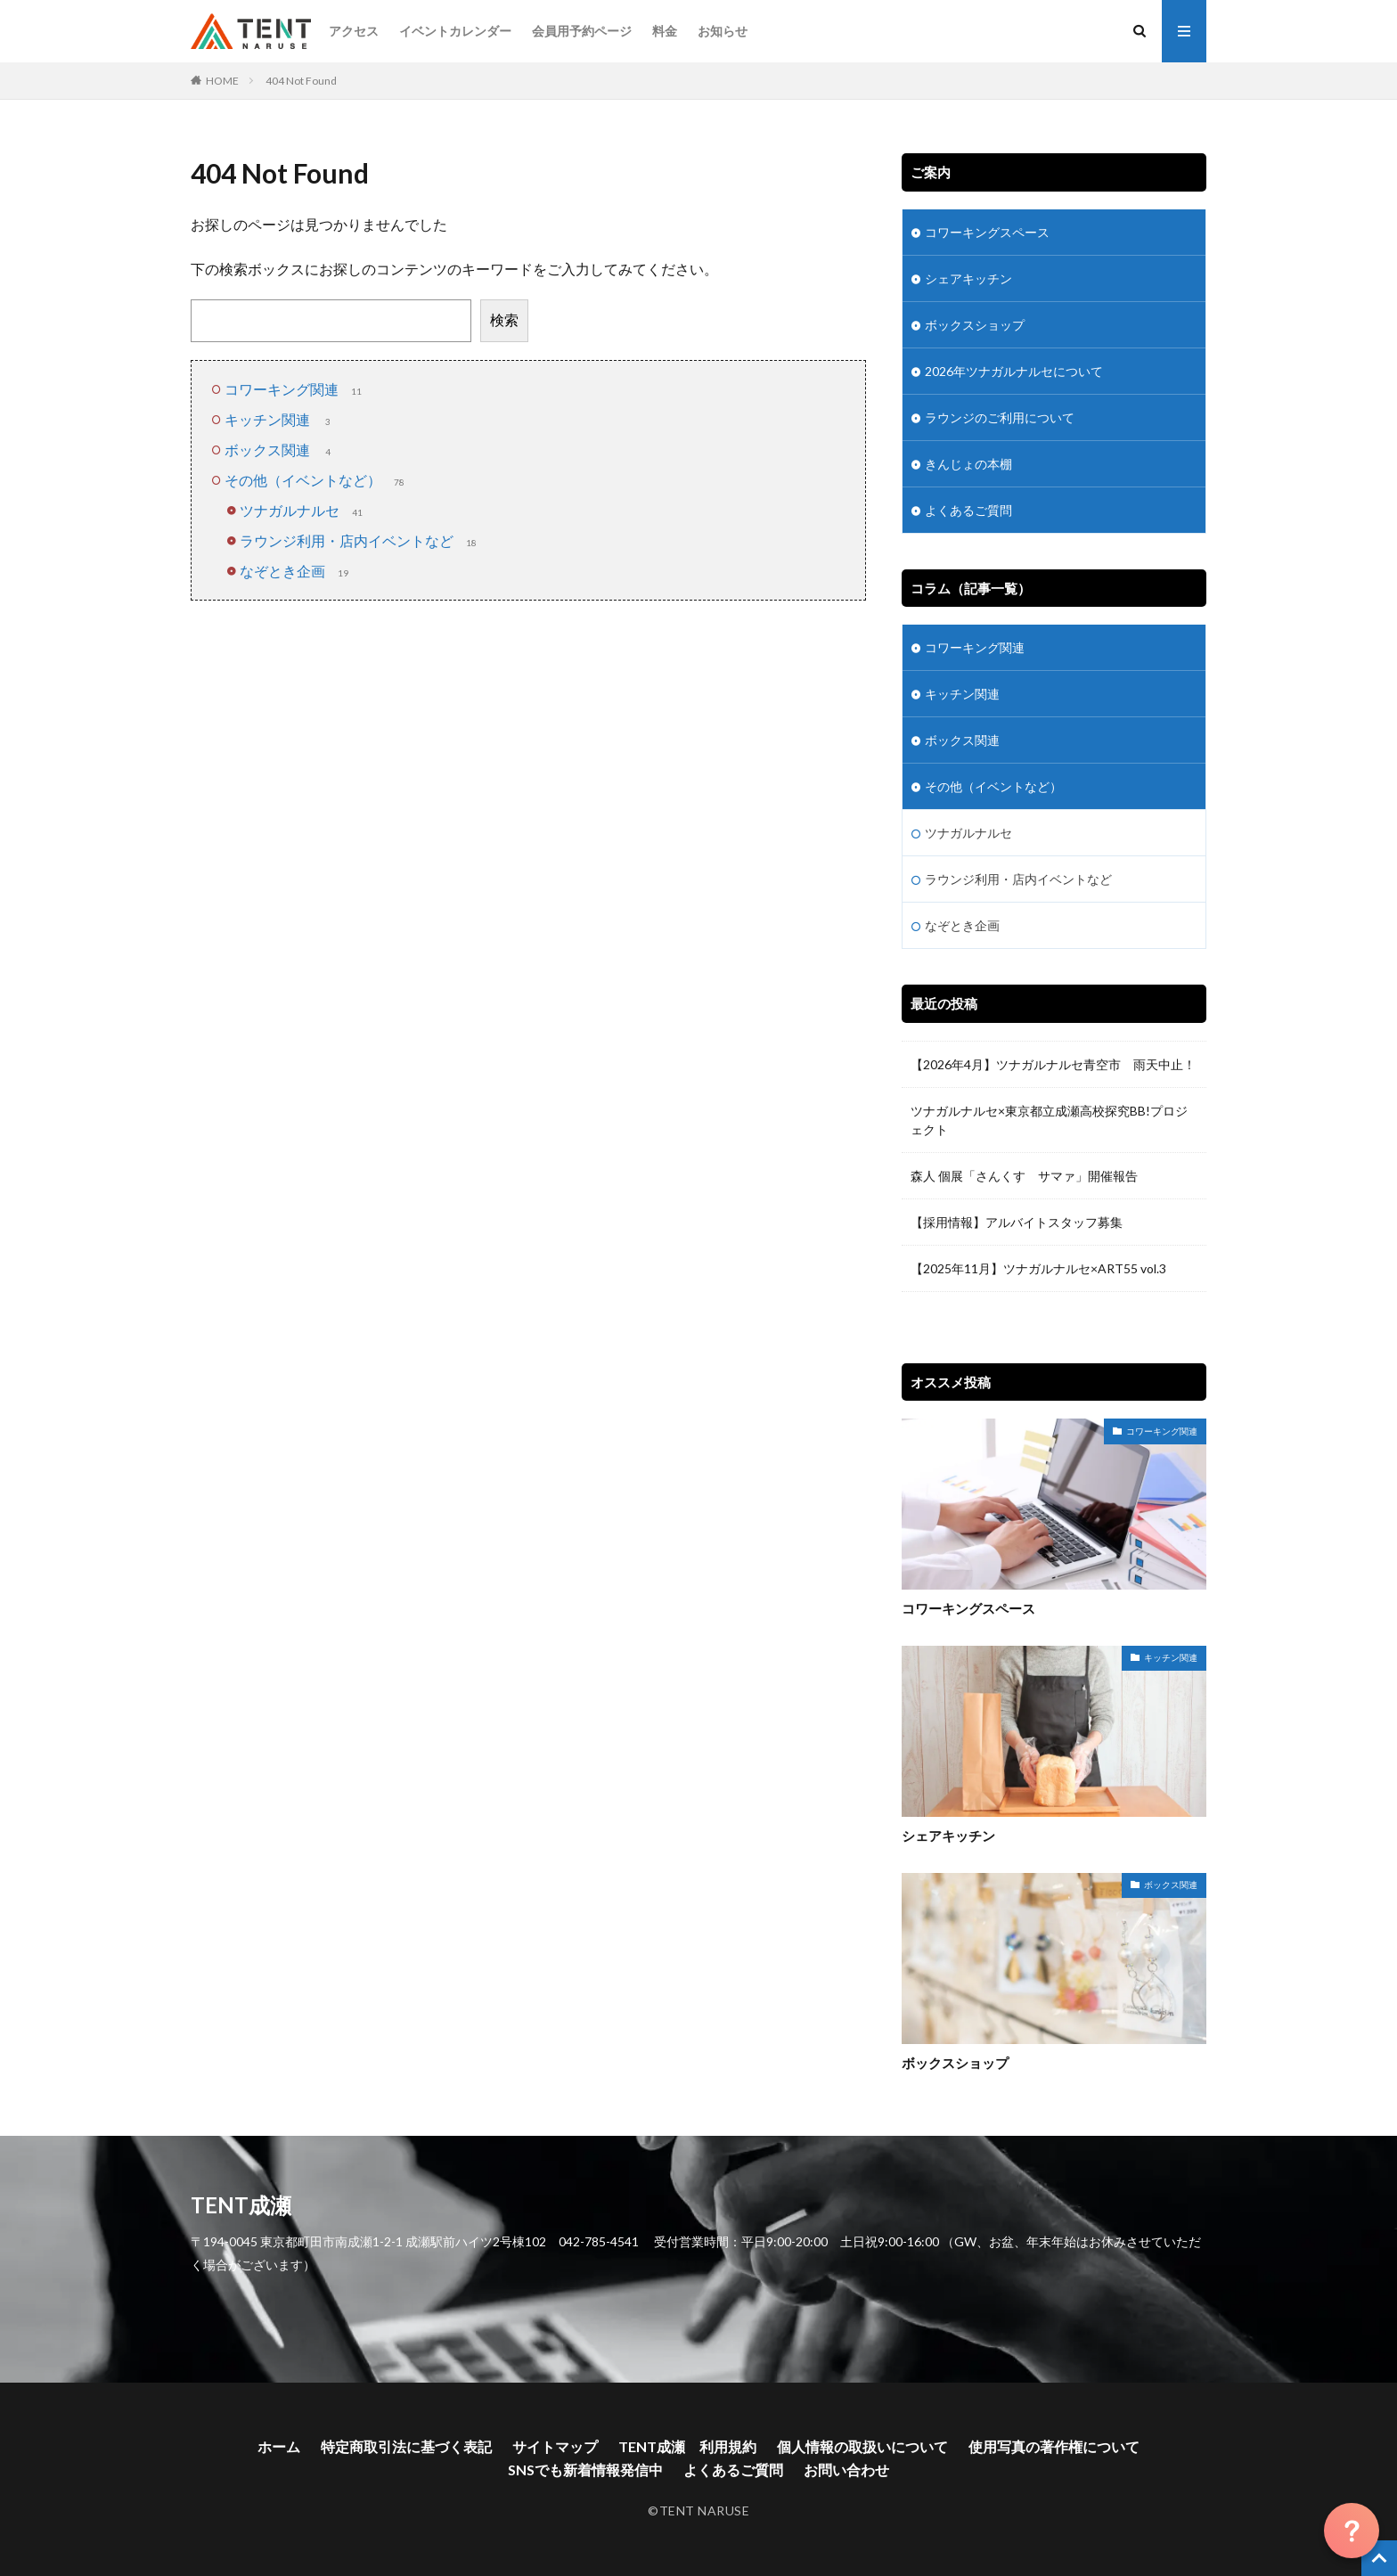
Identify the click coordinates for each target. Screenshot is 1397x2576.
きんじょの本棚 (968, 463)
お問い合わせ (846, 2469)
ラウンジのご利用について (999, 417)
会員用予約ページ (582, 30)
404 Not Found (301, 80)
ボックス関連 (281, 449)
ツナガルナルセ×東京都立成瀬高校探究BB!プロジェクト (1049, 1120)
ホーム (278, 2446)
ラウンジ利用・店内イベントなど (360, 540)
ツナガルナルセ (303, 510)
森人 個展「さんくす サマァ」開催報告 (1024, 1175)
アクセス (354, 30)
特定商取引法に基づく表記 (406, 2446)
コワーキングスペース (987, 232)
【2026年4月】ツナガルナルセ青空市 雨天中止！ (1053, 1064)
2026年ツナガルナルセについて (1014, 371)
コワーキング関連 (295, 388)
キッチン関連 (281, 419)
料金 (664, 30)
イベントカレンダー (455, 30)
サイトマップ (555, 2446)
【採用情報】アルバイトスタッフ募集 (1017, 1222)
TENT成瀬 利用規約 (687, 2446)
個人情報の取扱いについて (862, 2446)
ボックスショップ (975, 324)
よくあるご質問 (968, 510)
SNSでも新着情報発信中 (585, 2469)
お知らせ (723, 30)
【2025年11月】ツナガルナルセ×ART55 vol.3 (1045, 1268)
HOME (222, 80)
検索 (504, 319)
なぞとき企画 (296, 570)
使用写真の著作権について (1054, 2446)
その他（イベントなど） (316, 479)
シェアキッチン (968, 278)
